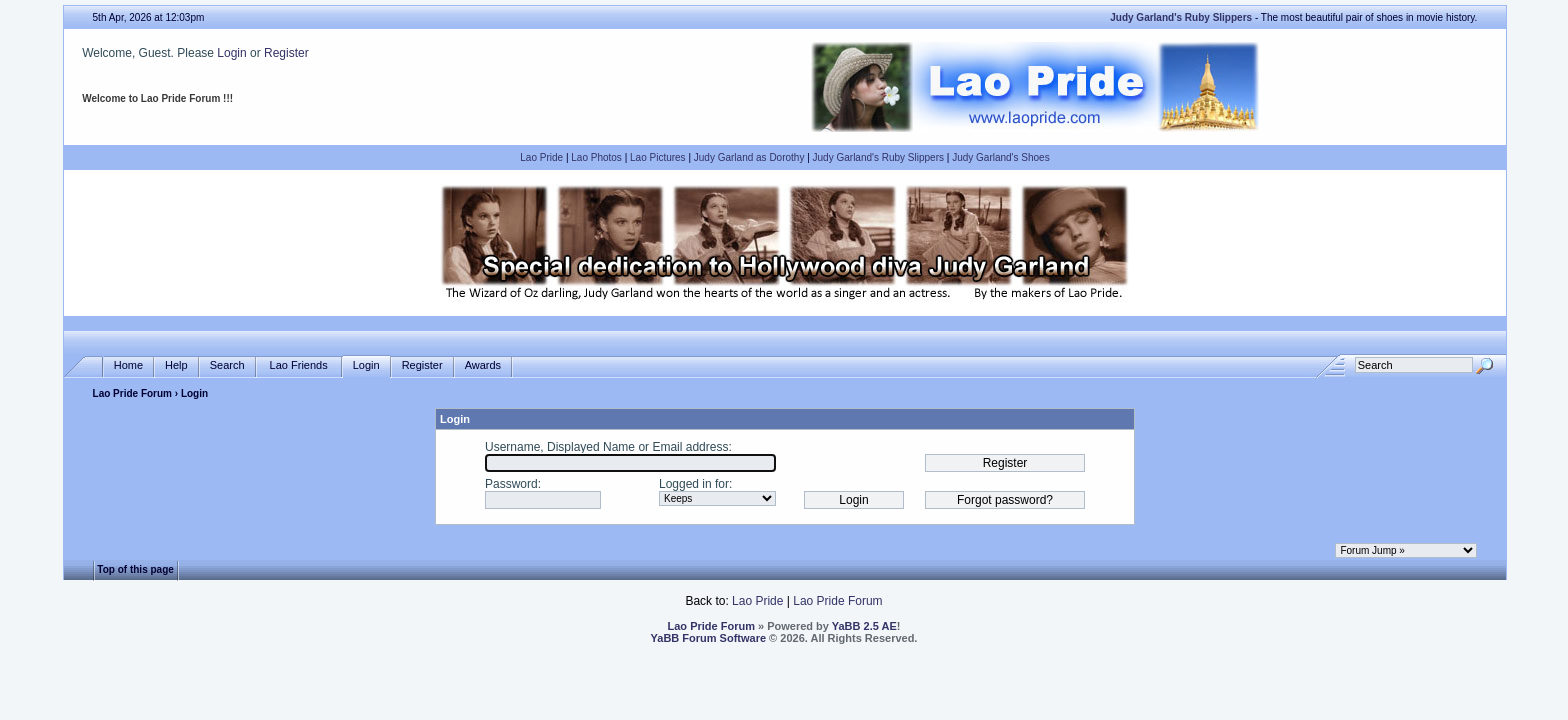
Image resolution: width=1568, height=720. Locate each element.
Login (231, 53)
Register (286, 53)
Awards (483, 365)
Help (176, 365)
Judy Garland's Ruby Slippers (878, 157)
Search (227, 365)
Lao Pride (541, 157)
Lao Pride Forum (132, 393)
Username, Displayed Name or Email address (606, 447)
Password (511, 484)
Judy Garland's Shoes (1001, 157)
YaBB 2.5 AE (864, 626)
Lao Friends (299, 365)
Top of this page (135, 569)
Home (128, 365)
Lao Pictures (658, 157)
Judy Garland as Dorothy (749, 157)
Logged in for (694, 484)
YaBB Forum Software (709, 638)
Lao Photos (596, 157)
